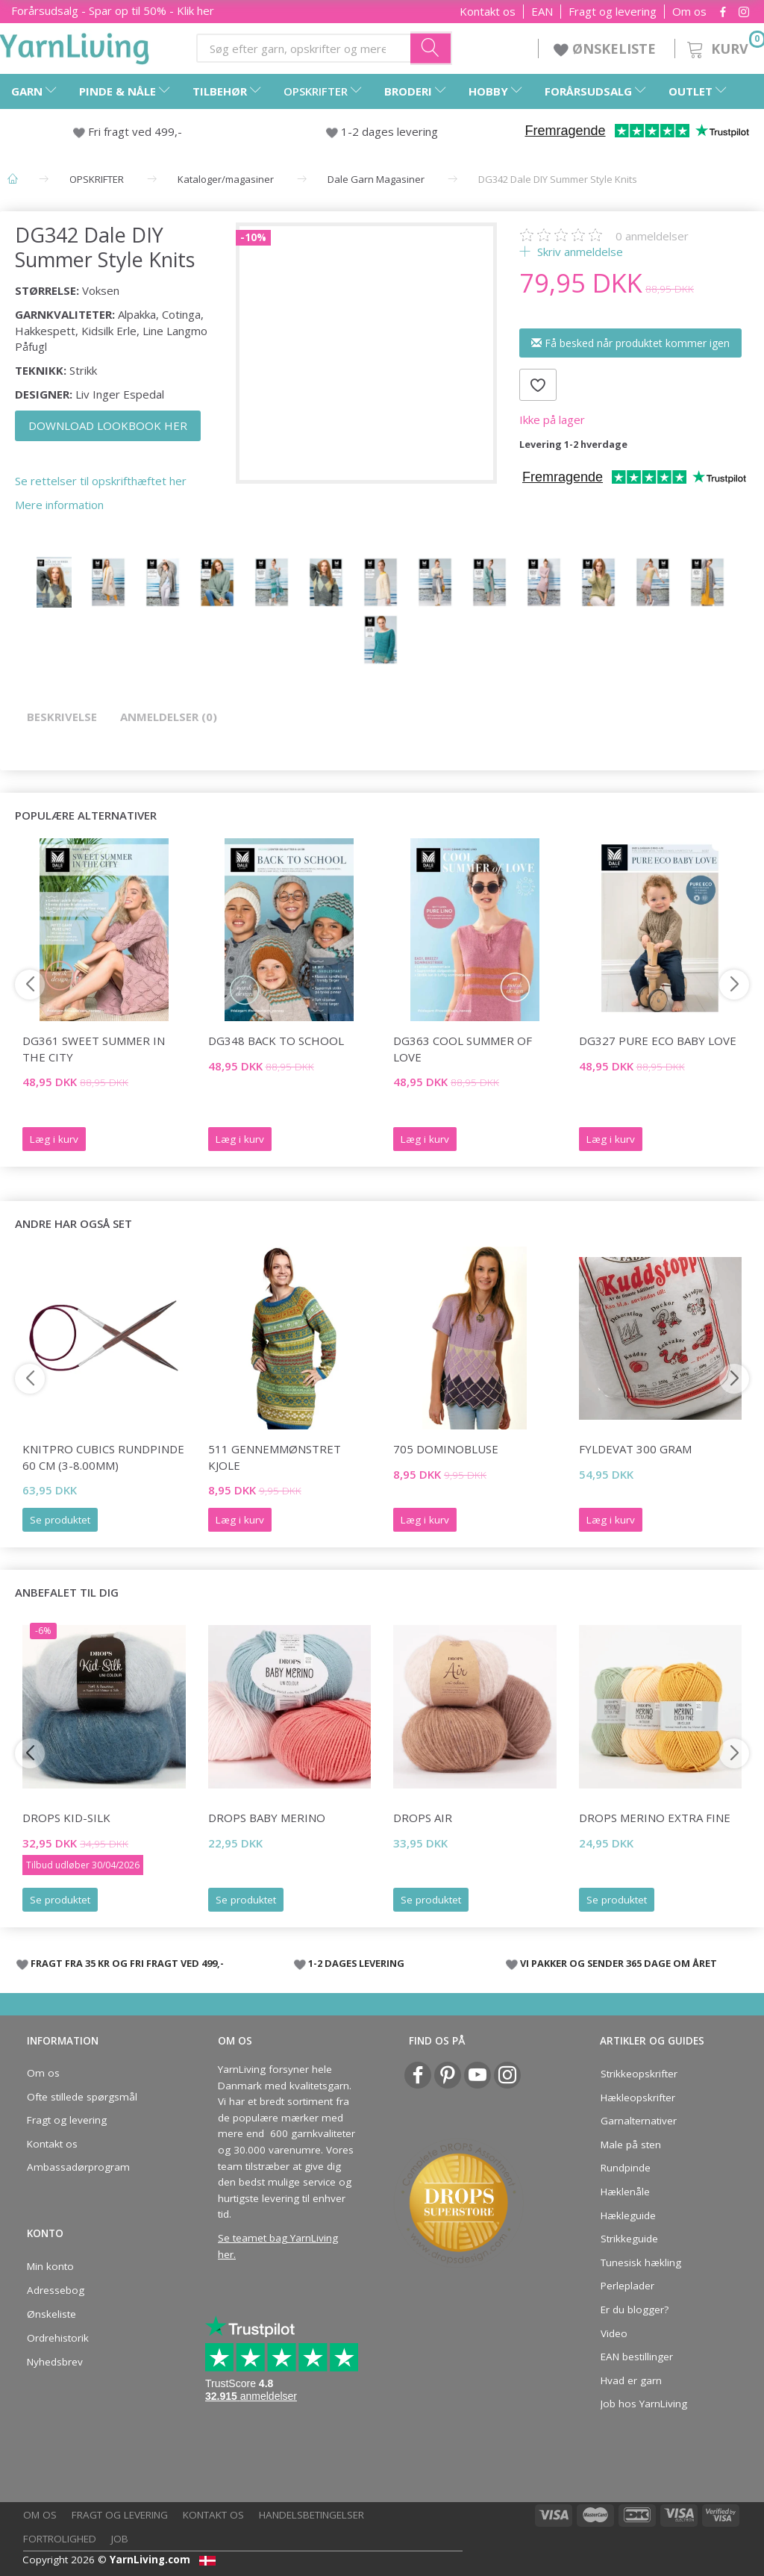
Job (119, 2538)
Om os (689, 11)
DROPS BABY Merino (266, 1817)
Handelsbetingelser (311, 2515)
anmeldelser (652, 235)
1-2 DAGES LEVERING (356, 1963)
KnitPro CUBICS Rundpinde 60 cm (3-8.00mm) (103, 1456)
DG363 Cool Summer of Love (462, 1048)
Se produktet (60, 1519)
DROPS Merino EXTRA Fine (654, 1817)
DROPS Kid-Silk (66, 1817)
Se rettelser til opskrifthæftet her (101, 480)
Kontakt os (488, 11)
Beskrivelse (62, 716)
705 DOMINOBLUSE (445, 1448)
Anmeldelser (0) (168, 716)
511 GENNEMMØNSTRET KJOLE (274, 1456)
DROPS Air (422, 1817)
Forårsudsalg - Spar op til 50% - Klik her (112, 10)
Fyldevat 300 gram (635, 1448)
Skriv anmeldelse (578, 251)
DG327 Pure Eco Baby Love (657, 1040)
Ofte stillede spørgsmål (82, 2096)
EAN (542, 11)
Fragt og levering (613, 11)
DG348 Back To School (276, 1040)
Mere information (59, 504)
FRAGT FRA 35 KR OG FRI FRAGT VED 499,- (127, 1963)
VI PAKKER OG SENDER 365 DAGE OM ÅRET (618, 1963)
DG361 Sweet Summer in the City (93, 1048)
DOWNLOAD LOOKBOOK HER (107, 425)
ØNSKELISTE (607, 48)
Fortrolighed (59, 2538)
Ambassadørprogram (78, 2167)
